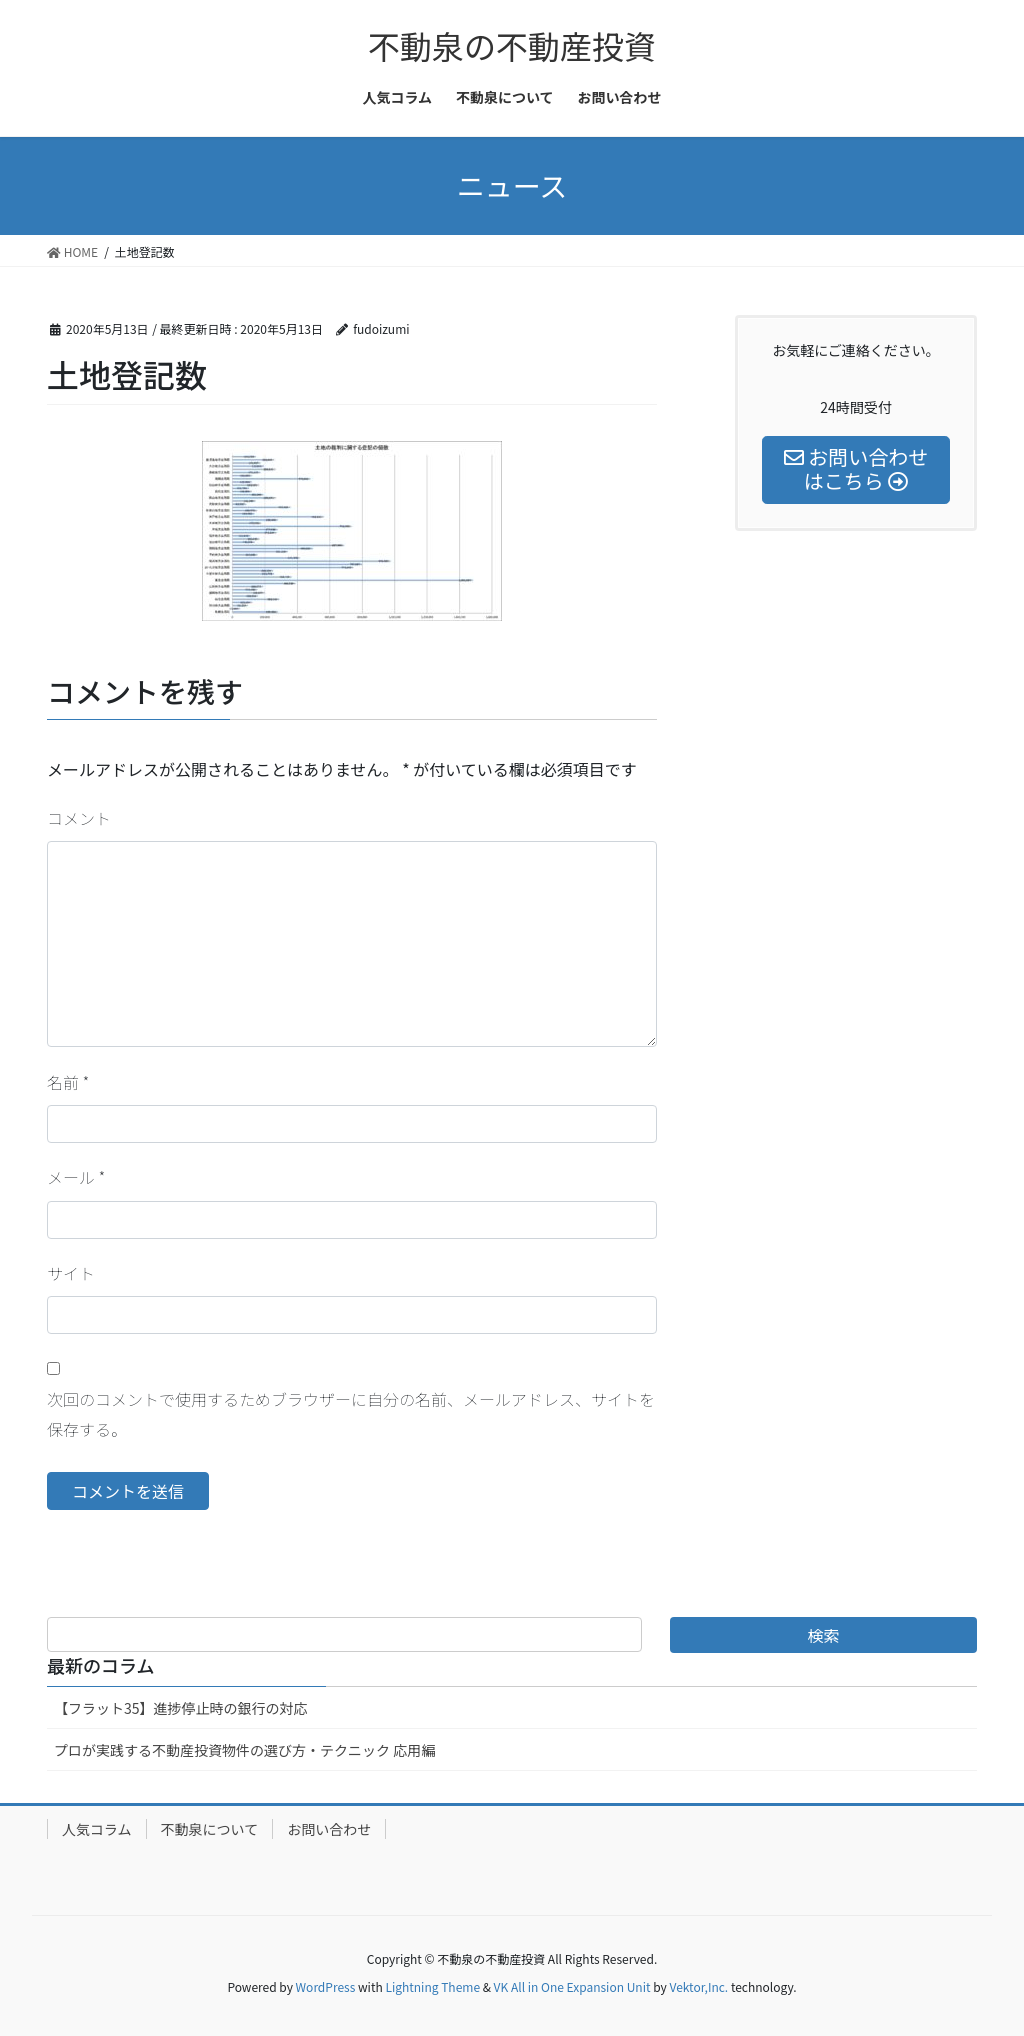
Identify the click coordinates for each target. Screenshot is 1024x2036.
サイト (71, 1273)
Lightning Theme (432, 1986)
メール (76, 1177)
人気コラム (97, 1829)
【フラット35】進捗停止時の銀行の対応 (181, 1708)
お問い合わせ (329, 1829)
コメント (79, 818)
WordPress (326, 1986)
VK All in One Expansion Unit (572, 1986)
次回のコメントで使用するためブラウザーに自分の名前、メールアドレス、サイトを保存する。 (351, 1414)
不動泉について (210, 1829)
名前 (68, 1082)
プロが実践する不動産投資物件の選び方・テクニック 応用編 (244, 1750)
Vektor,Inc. (698, 1986)
